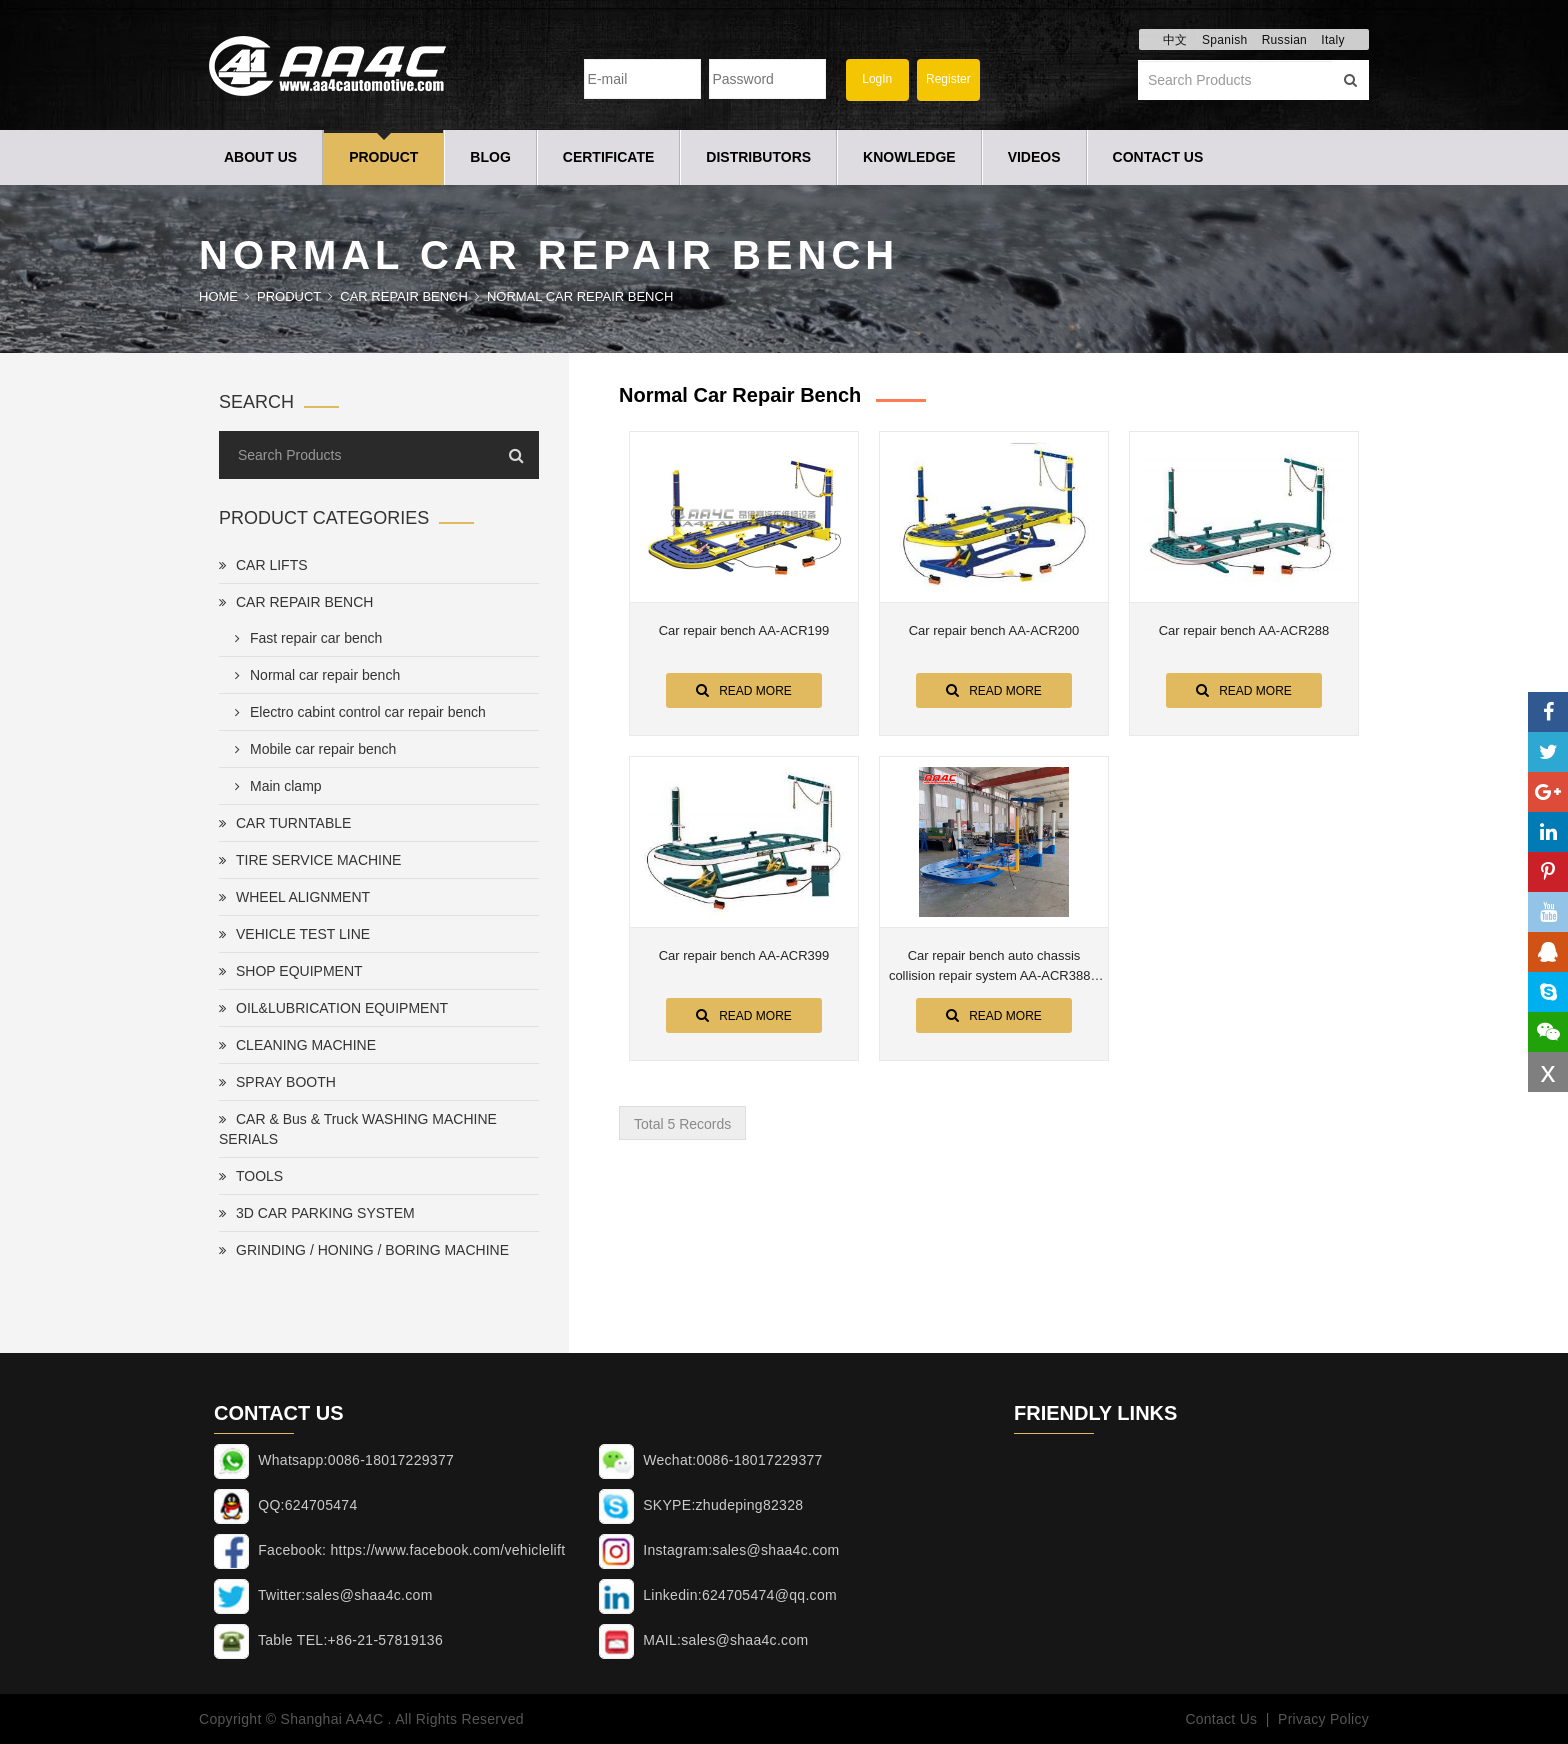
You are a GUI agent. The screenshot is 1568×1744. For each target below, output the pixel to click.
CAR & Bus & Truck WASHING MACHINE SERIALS (358, 1129)
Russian (1284, 40)
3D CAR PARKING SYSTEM (317, 1213)
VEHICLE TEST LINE (294, 934)
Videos (1034, 157)
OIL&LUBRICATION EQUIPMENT (333, 1008)
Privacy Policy (1323, 1719)
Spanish (1224, 40)
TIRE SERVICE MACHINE (310, 860)
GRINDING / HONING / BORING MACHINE (364, 1250)
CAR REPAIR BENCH (404, 296)
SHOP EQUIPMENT (291, 971)
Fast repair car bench (304, 638)
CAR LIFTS (263, 565)
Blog (490, 157)
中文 (1175, 40)
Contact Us (1158, 157)
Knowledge (909, 157)
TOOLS (251, 1176)
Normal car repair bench (580, 296)
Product (383, 157)
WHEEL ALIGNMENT (294, 897)
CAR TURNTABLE (285, 823)
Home (218, 296)
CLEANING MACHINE (297, 1045)
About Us (260, 157)
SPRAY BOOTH (277, 1082)
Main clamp (274, 786)
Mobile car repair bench (311, 749)
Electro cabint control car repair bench (356, 712)
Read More (744, 690)
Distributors (758, 157)
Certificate (609, 157)
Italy (1333, 40)
